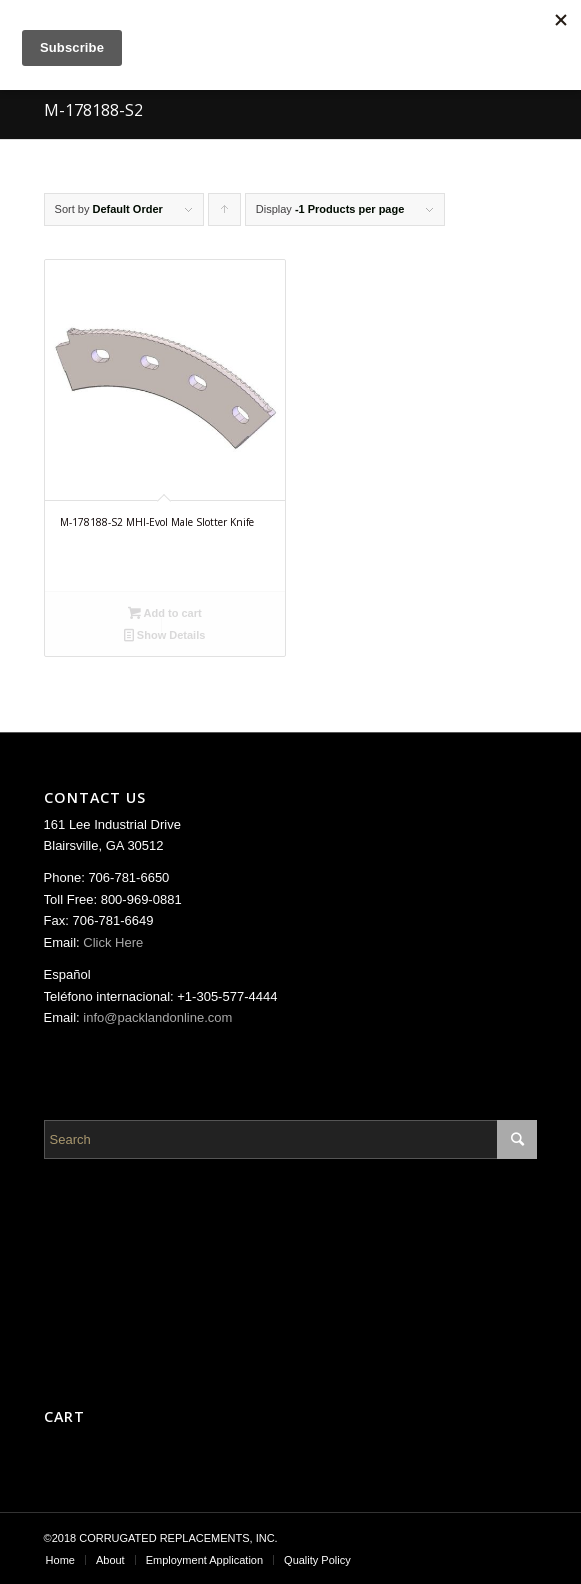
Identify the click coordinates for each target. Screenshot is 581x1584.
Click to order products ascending (225, 214)
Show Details (165, 635)
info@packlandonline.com (157, 1017)
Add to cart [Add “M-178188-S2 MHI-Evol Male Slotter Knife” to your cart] (165, 613)
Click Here (113, 942)
